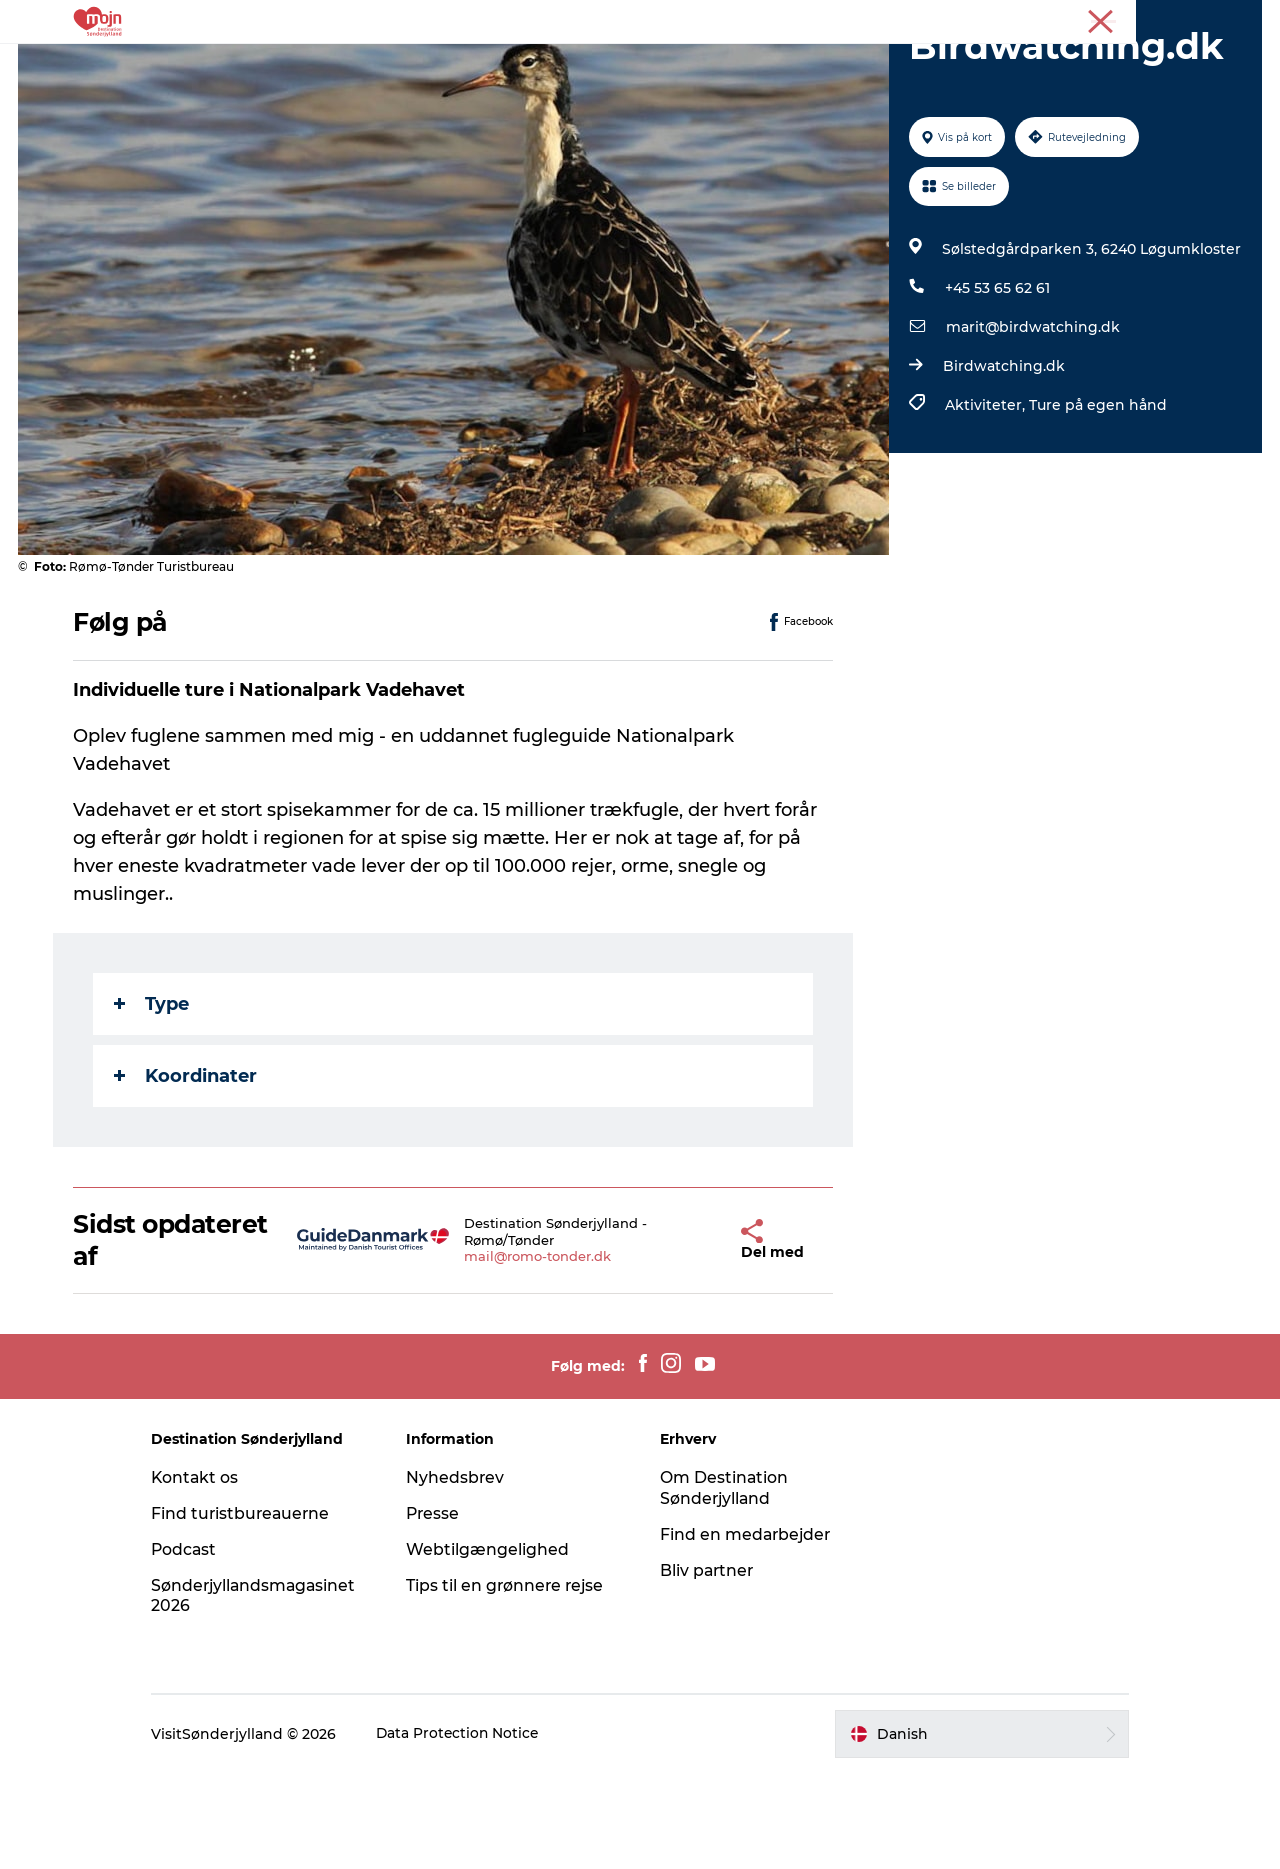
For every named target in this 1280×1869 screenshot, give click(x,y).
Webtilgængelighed (495, 1644)
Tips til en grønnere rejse (514, 1680)
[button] (697, 1335)
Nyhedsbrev (463, 1572)
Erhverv (1178, 19)
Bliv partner (708, 1665)
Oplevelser (345, 64)
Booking (797, 64)
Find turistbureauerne (259, 1608)
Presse (1240, 19)
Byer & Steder (465, 64)
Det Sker (703, 64)
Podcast (201, 1644)
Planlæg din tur (917, 64)
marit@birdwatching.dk (1032, 422)
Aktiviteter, (986, 500)
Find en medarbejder (747, 1629)
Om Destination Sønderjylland (724, 1583)
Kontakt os (212, 1572)
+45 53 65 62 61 (996, 383)
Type (152, 1099)
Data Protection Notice (476, 1829)
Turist (1118, 19)
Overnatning (593, 64)
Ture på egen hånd (1097, 500)
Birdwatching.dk (1003, 461)
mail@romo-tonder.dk (514, 1352)
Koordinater (186, 1171)
